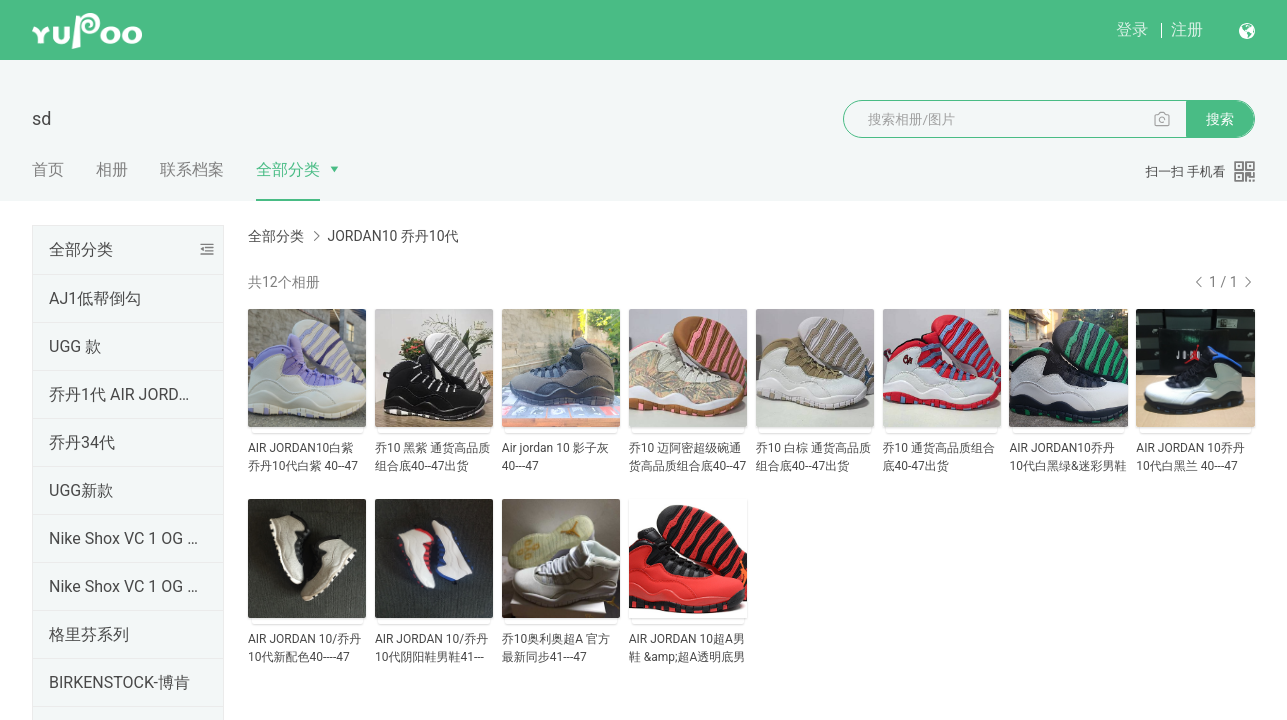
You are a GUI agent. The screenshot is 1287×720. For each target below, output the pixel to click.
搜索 (1220, 119)
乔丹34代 (82, 442)
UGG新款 (81, 490)
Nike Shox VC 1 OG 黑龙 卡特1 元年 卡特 (124, 538)
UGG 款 (75, 346)
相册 (112, 169)
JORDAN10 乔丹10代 (392, 236)
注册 (1187, 29)
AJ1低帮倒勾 (95, 298)
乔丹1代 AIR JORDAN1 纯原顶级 (124, 394)
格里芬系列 (89, 634)
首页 (48, 169)
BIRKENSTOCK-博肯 (119, 682)
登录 (1132, 29)
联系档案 (192, 169)
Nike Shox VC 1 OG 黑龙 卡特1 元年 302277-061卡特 (124, 586)
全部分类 (288, 169)
